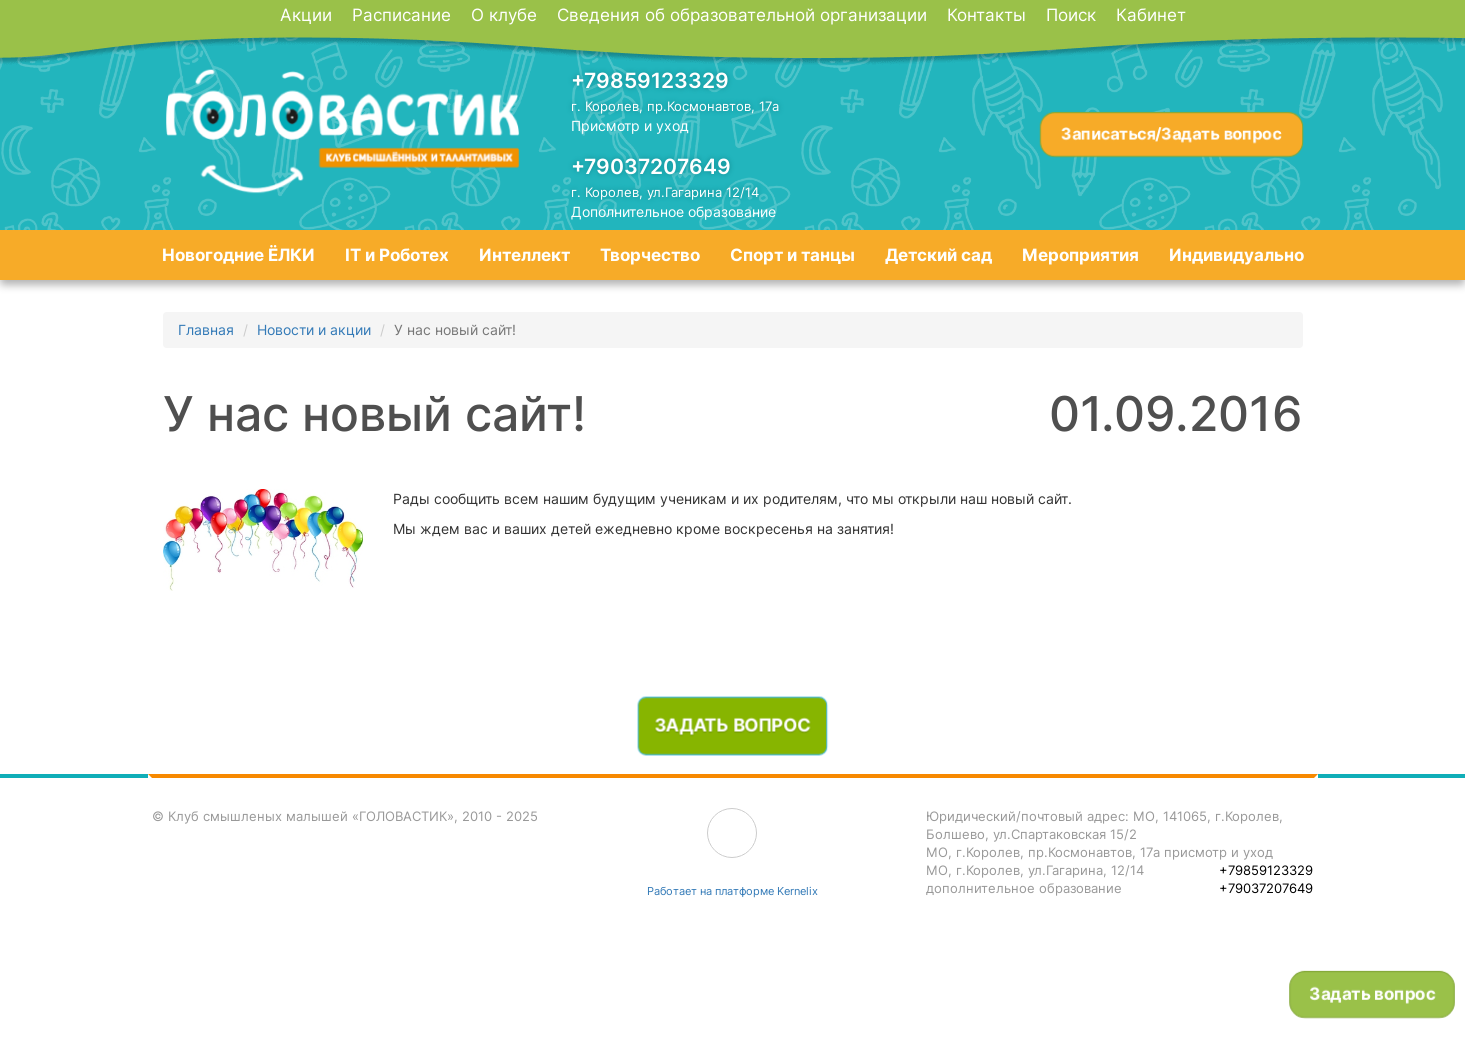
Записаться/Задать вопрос (1171, 133)
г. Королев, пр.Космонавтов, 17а (675, 106)
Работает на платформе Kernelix (732, 891)
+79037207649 (651, 166)
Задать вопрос (1372, 994)
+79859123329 (650, 80)
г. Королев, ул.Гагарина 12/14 (665, 192)
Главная (206, 329)
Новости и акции (314, 329)
